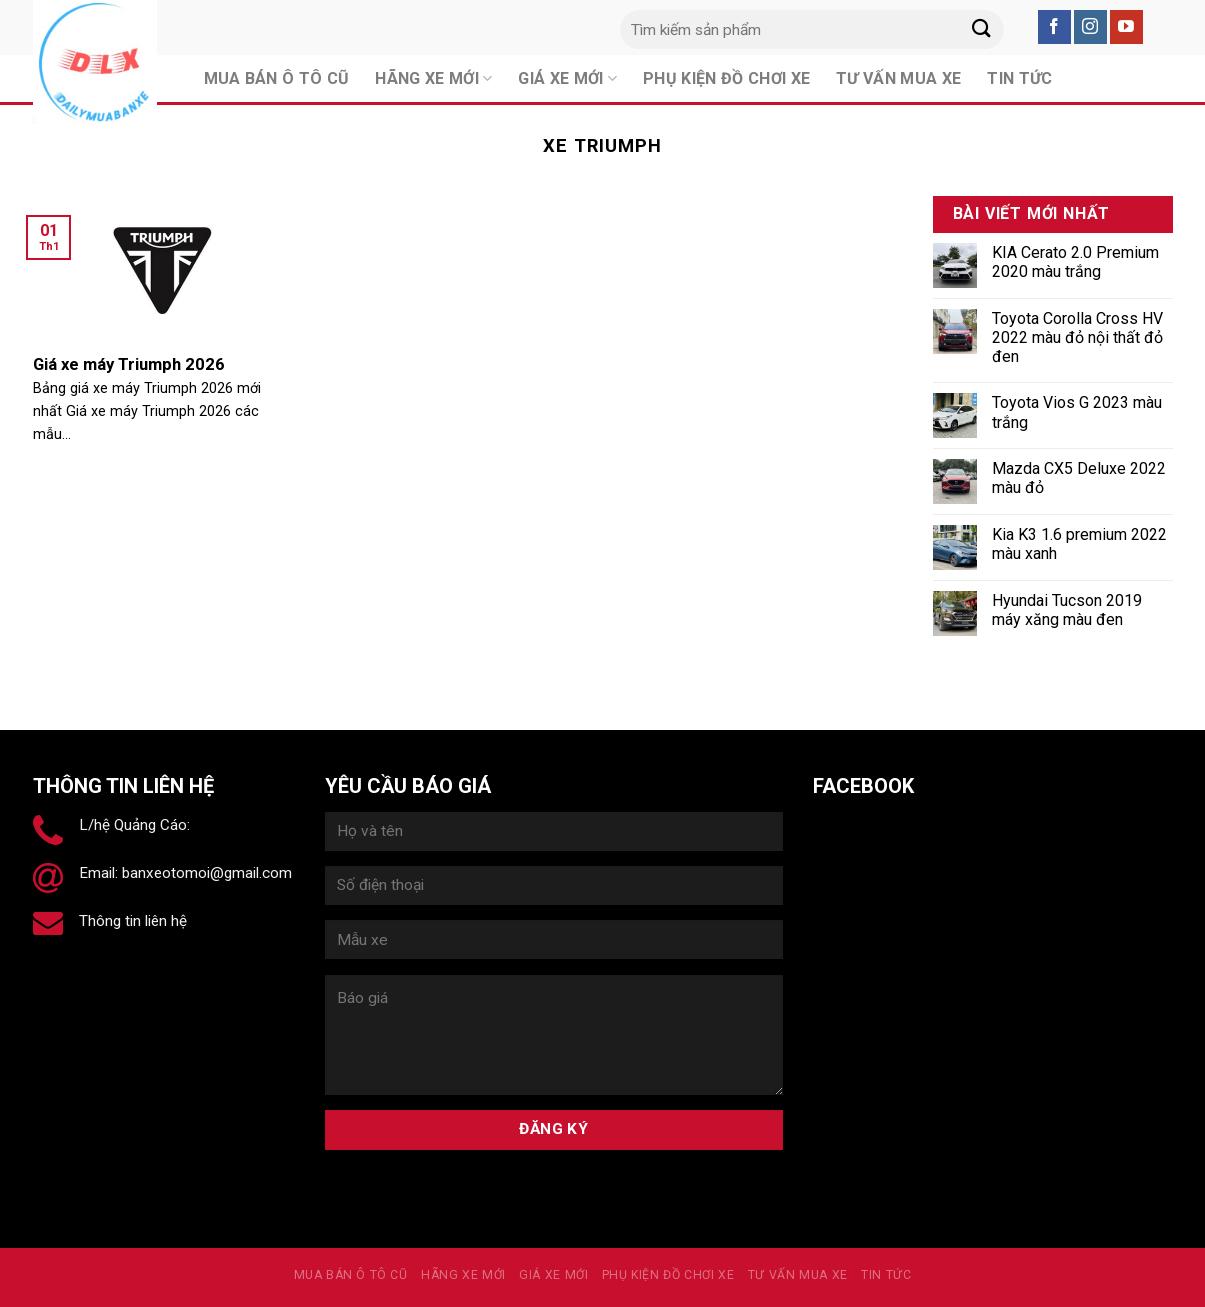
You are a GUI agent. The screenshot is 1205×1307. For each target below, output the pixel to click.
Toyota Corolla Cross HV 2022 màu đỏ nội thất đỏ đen (1077, 337)
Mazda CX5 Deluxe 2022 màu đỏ (1079, 478)
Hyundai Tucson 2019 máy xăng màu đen (1067, 610)
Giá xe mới (553, 1275)
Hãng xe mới (463, 1275)
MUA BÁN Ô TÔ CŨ (351, 1275)
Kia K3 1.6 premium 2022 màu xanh (1079, 544)
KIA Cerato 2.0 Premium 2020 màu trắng (1075, 262)
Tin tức (886, 1275)
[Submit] (982, 29)
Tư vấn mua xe (798, 1275)
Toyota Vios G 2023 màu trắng (1077, 412)
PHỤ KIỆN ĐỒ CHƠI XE (668, 1275)
